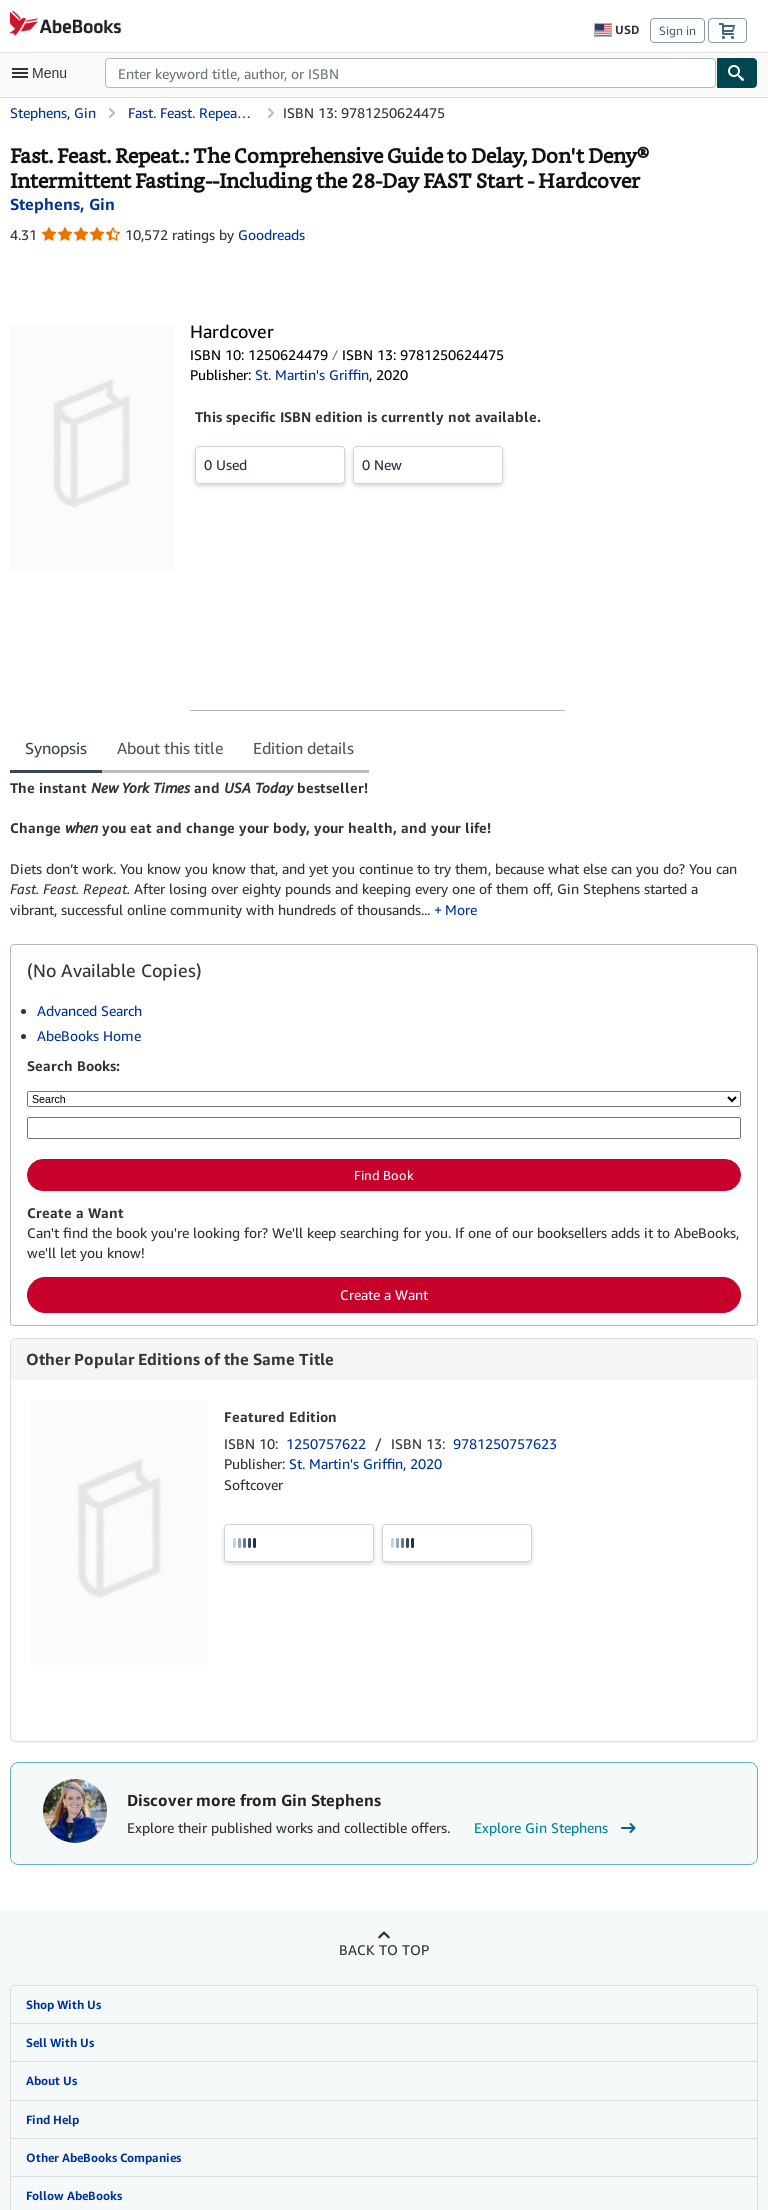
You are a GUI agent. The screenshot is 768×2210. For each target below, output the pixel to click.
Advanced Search (89, 1010)
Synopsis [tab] (56, 748)
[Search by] (384, 1099)
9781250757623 (505, 1443)
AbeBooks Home (89, 1035)
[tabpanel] (376, 849)
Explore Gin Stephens (557, 1828)
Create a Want (384, 1294)
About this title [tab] (170, 748)
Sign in (677, 30)
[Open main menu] (44, 73)
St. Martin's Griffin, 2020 (365, 1463)
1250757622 (328, 1443)
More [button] (461, 909)
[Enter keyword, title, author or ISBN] (384, 1128)
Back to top (384, 1949)
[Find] (737, 73)
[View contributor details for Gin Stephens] (62, 204)
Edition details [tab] (303, 748)
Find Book (384, 1175)
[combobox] (410, 73)
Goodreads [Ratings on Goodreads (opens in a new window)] (271, 234)
